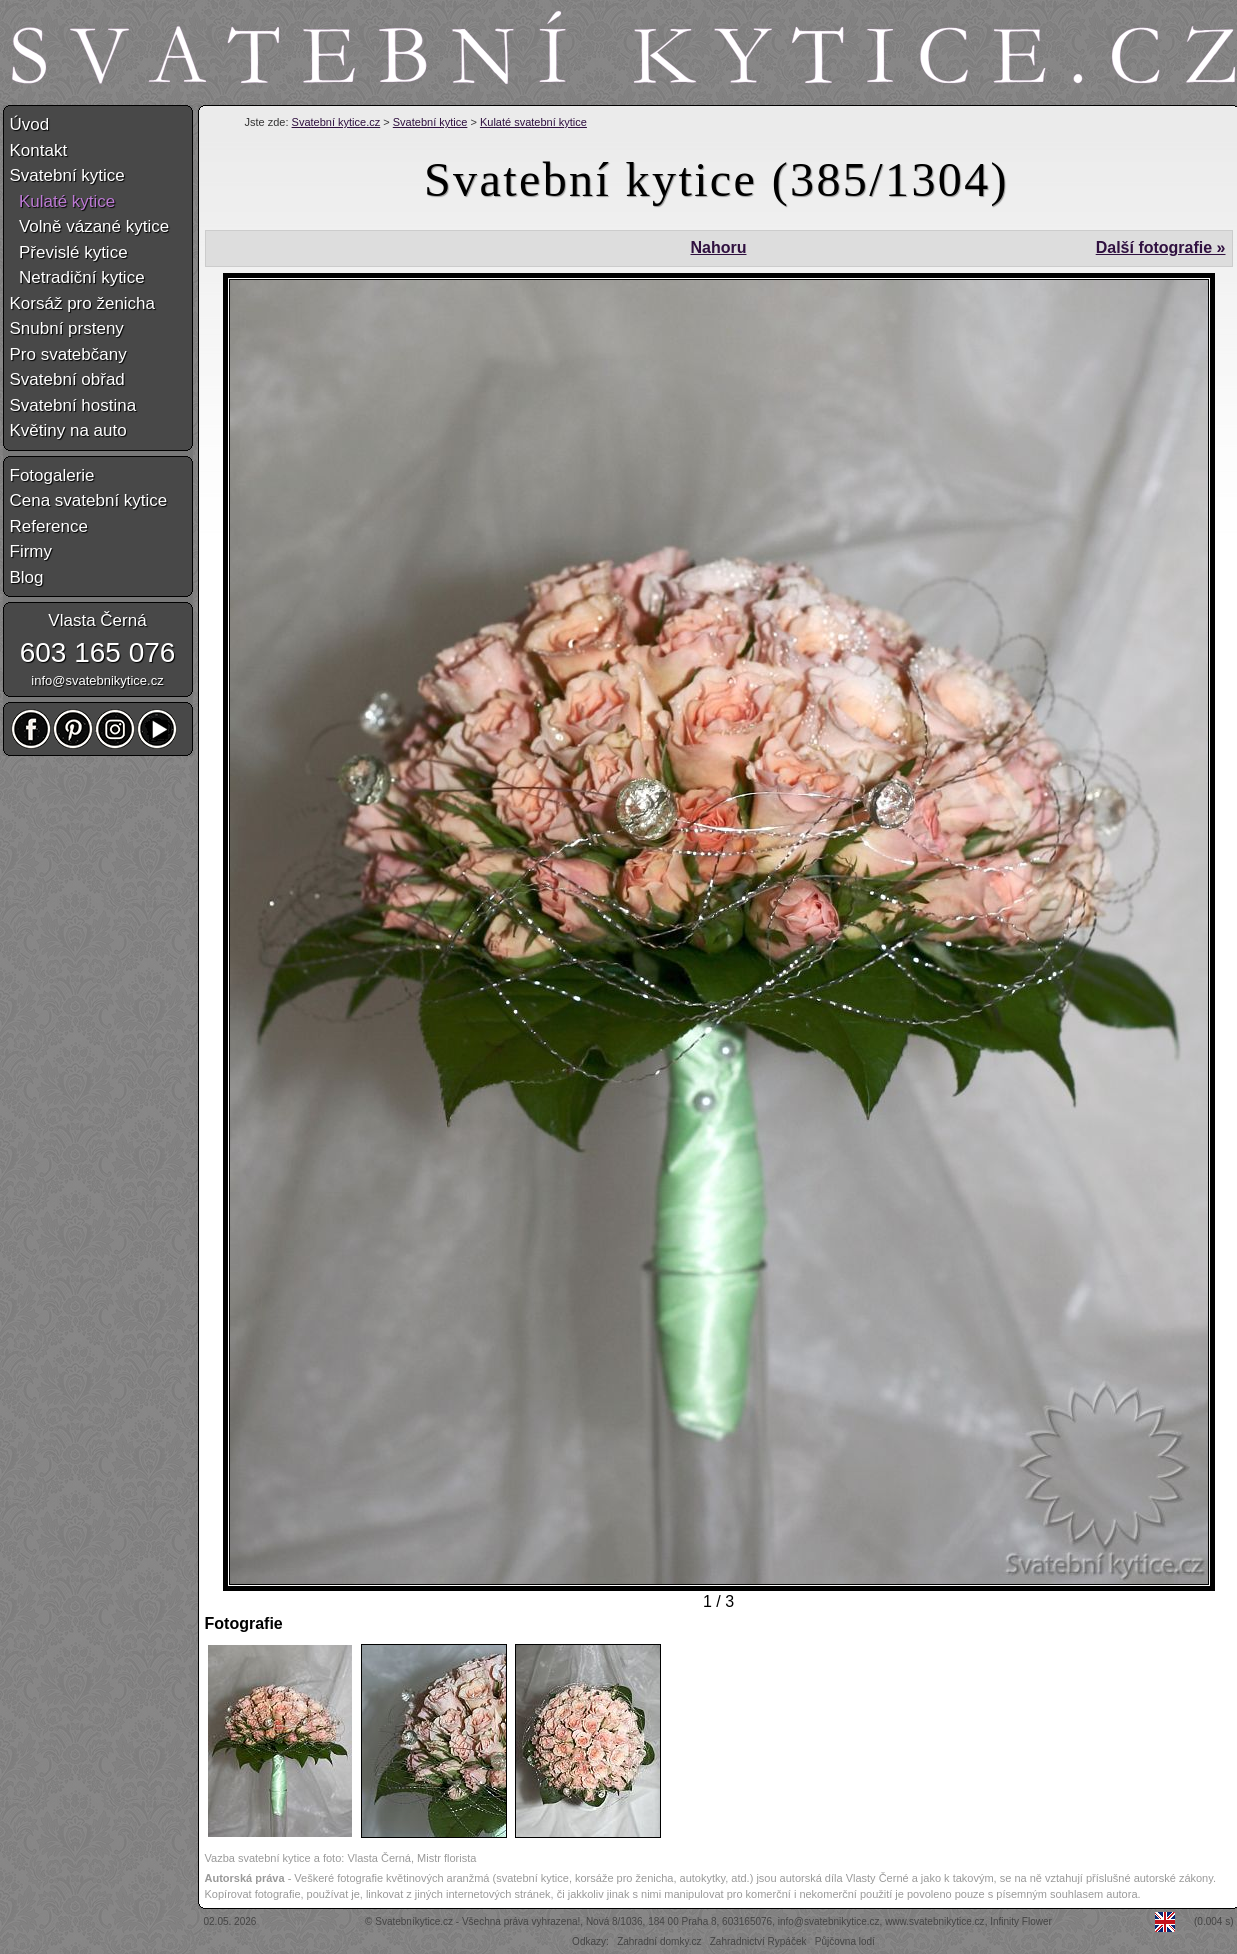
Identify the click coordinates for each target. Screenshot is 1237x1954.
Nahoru (718, 247)
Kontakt (39, 150)
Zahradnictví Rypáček (758, 1941)
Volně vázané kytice (90, 226)
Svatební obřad (67, 379)
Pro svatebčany (68, 354)
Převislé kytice (69, 252)
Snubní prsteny (67, 328)
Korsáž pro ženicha (83, 303)
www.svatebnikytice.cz (934, 1921)
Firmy (31, 551)
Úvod (30, 124)
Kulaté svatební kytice (533, 122)
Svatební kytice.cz (336, 122)
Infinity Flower (1021, 1921)
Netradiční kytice (77, 277)
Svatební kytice (430, 122)
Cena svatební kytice (89, 500)
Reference (49, 526)
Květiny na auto (68, 430)
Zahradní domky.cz (659, 1941)
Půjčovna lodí (845, 1941)
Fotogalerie (52, 475)
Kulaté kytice (63, 201)
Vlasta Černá (97, 620)
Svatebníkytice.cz (414, 1921)
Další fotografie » (1161, 247)
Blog (27, 577)
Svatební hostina (73, 405)
